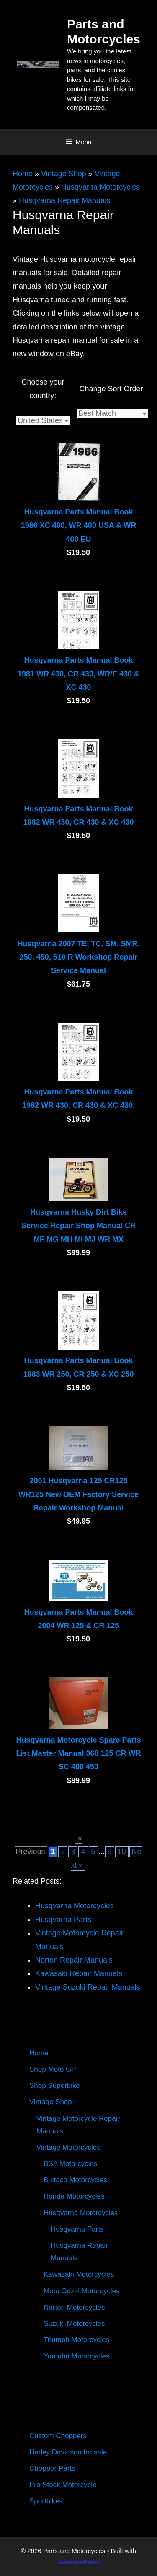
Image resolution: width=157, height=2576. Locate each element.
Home (23, 174)
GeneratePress (78, 2562)
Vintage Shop (63, 174)
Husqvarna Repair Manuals (64, 200)
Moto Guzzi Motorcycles (81, 2291)
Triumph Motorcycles (76, 2340)
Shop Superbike (54, 2086)
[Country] (43, 420)
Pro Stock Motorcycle (63, 2485)
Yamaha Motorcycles (76, 2356)
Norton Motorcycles (74, 2307)
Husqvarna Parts (77, 2229)
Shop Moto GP (52, 2069)
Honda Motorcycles (74, 2196)
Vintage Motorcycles (68, 2147)
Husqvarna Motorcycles (100, 187)
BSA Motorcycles (71, 2164)
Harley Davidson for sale (68, 2452)
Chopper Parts (52, 2468)
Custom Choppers (58, 2436)
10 (122, 1851)
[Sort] (112, 413)
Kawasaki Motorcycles (79, 2274)
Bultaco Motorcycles (75, 2180)
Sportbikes (46, 2501)
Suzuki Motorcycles (74, 2324)
